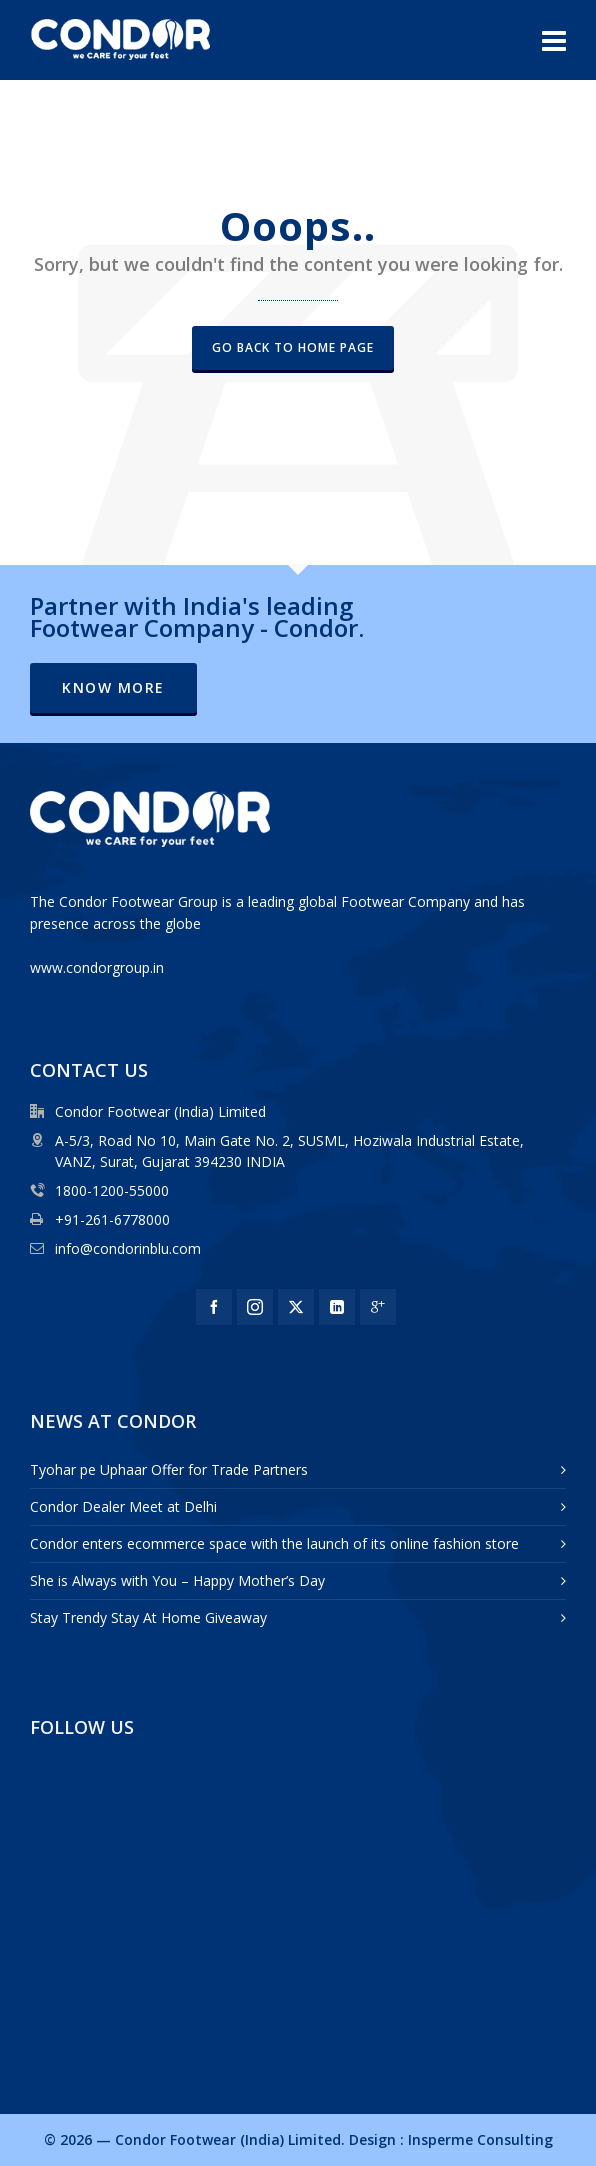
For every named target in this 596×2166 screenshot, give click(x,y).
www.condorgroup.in (97, 967)
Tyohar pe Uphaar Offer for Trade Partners (169, 1469)
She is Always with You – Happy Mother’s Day (177, 1580)
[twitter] (296, 1307)
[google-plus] (378, 1307)
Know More (113, 687)
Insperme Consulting (480, 2139)
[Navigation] (554, 40)
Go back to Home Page (293, 347)
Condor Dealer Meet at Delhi (123, 1506)
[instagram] (255, 1307)
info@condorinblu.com (128, 1248)
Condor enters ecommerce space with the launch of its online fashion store (274, 1543)
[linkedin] (337, 1307)
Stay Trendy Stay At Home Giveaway (148, 1617)
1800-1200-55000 (112, 1190)
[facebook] (214, 1307)
